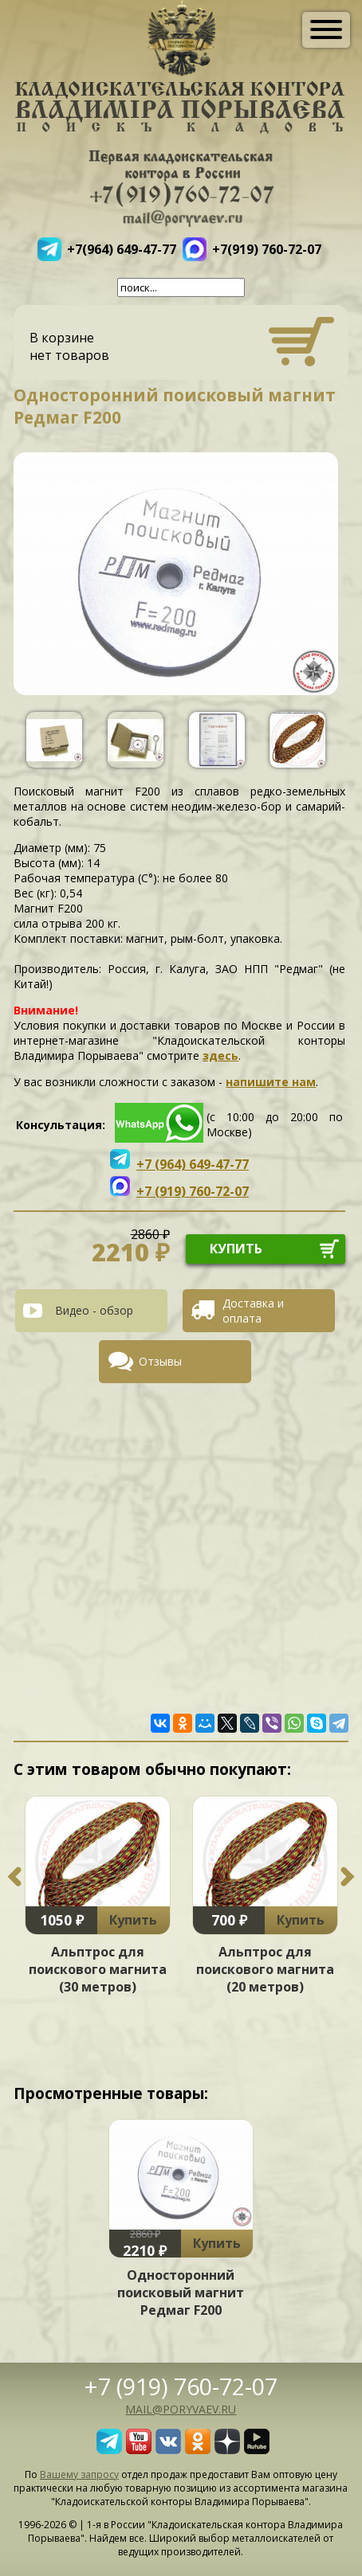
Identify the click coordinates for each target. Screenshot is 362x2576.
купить (236, 1248)
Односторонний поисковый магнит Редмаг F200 (180, 2292)
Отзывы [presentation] (160, 1361)
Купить (133, 1920)
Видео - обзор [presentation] (94, 1310)
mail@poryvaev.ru (180, 2409)
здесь (220, 1055)
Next (348, 1877)
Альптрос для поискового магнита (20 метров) (265, 1969)
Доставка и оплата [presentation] (253, 1311)
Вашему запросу (79, 2474)
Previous (14, 1877)
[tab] (97, 1310)
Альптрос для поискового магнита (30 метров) (98, 1969)
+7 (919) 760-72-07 (181, 2386)
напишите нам (271, 1081)
